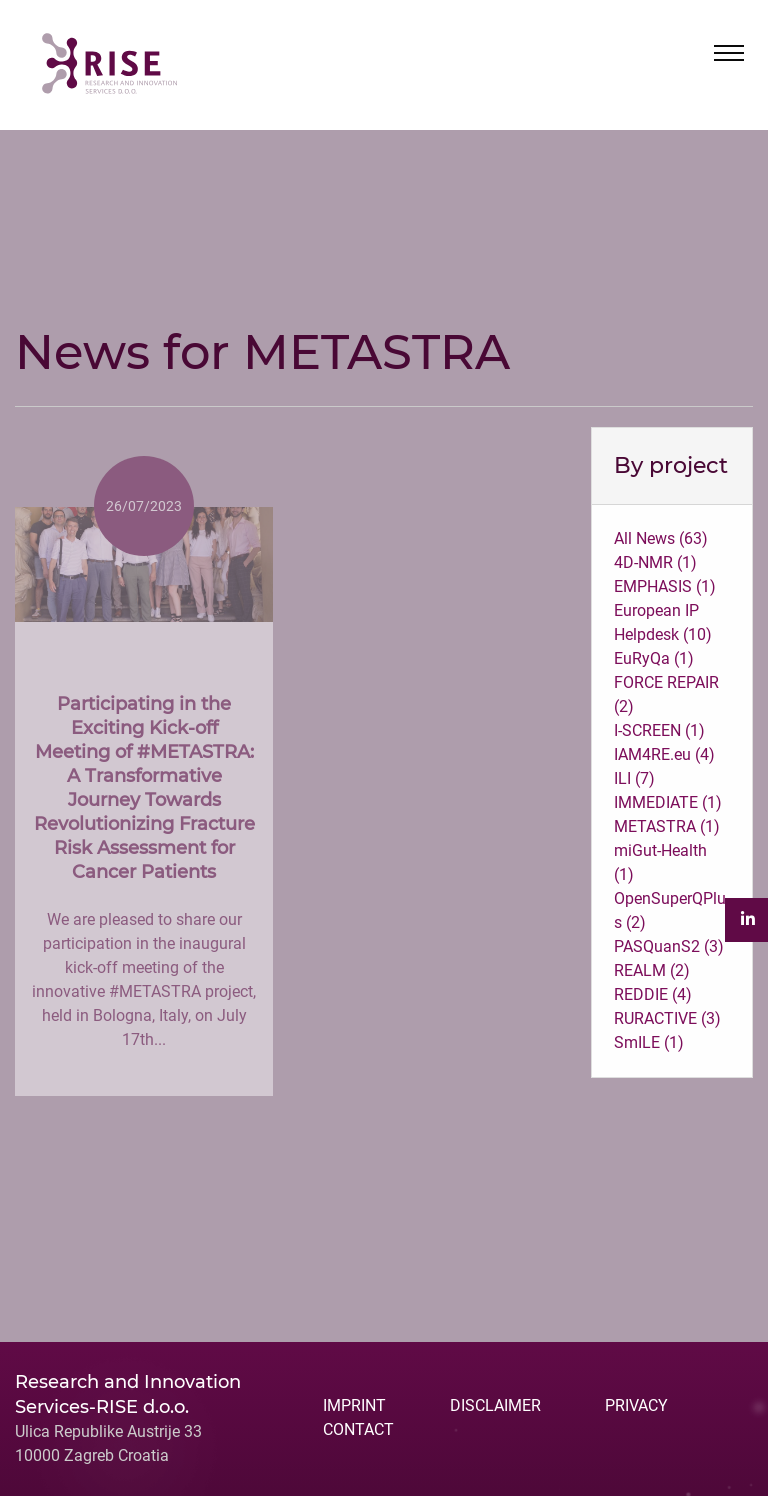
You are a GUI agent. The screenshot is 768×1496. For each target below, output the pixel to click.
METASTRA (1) (667, 826)
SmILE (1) (649, 1042)
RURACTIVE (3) (667, 1018)
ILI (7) (634, 778)
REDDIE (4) (653, 994)
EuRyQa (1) (654, 658)
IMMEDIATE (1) (668, 802)
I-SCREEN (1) (659, 730)
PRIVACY (636, 1405)
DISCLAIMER (495, 1405)
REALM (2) (652, 970)
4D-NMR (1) (655, 562)
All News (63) (661, 538)
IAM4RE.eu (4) (664, 754)
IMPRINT (354, 1405)
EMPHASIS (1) (665, 586)
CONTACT (358, 1429)
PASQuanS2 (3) (669, 946)
